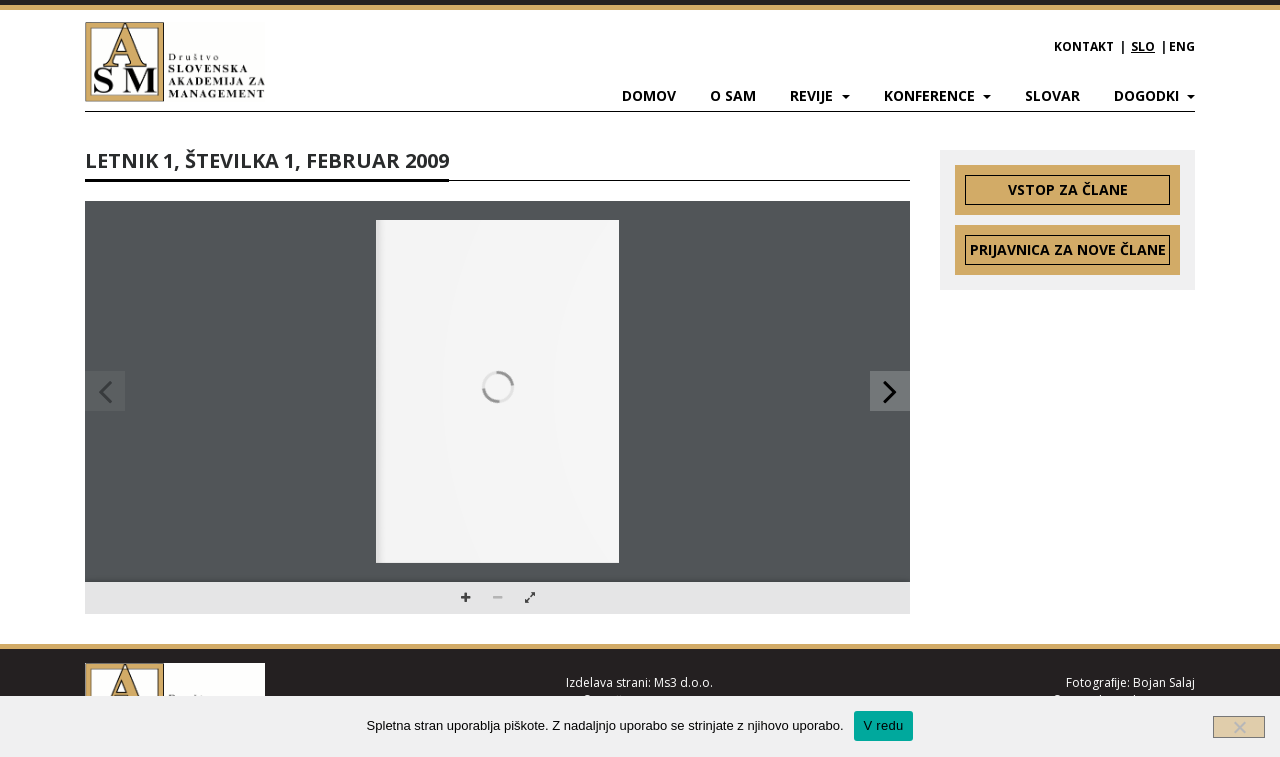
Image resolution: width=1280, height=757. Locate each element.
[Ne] (1239, 727)
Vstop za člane (1068, 189)
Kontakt (1084, 46)
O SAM (733, 95)
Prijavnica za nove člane (1068, 249)
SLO (1143, 46)
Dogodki (1148, 95)
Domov (649, 95)
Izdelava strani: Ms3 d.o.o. (639, 682)
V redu (884, 725)
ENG (1182, 46)
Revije (813, 95)
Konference (931, 95)
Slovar (1052, 95)
